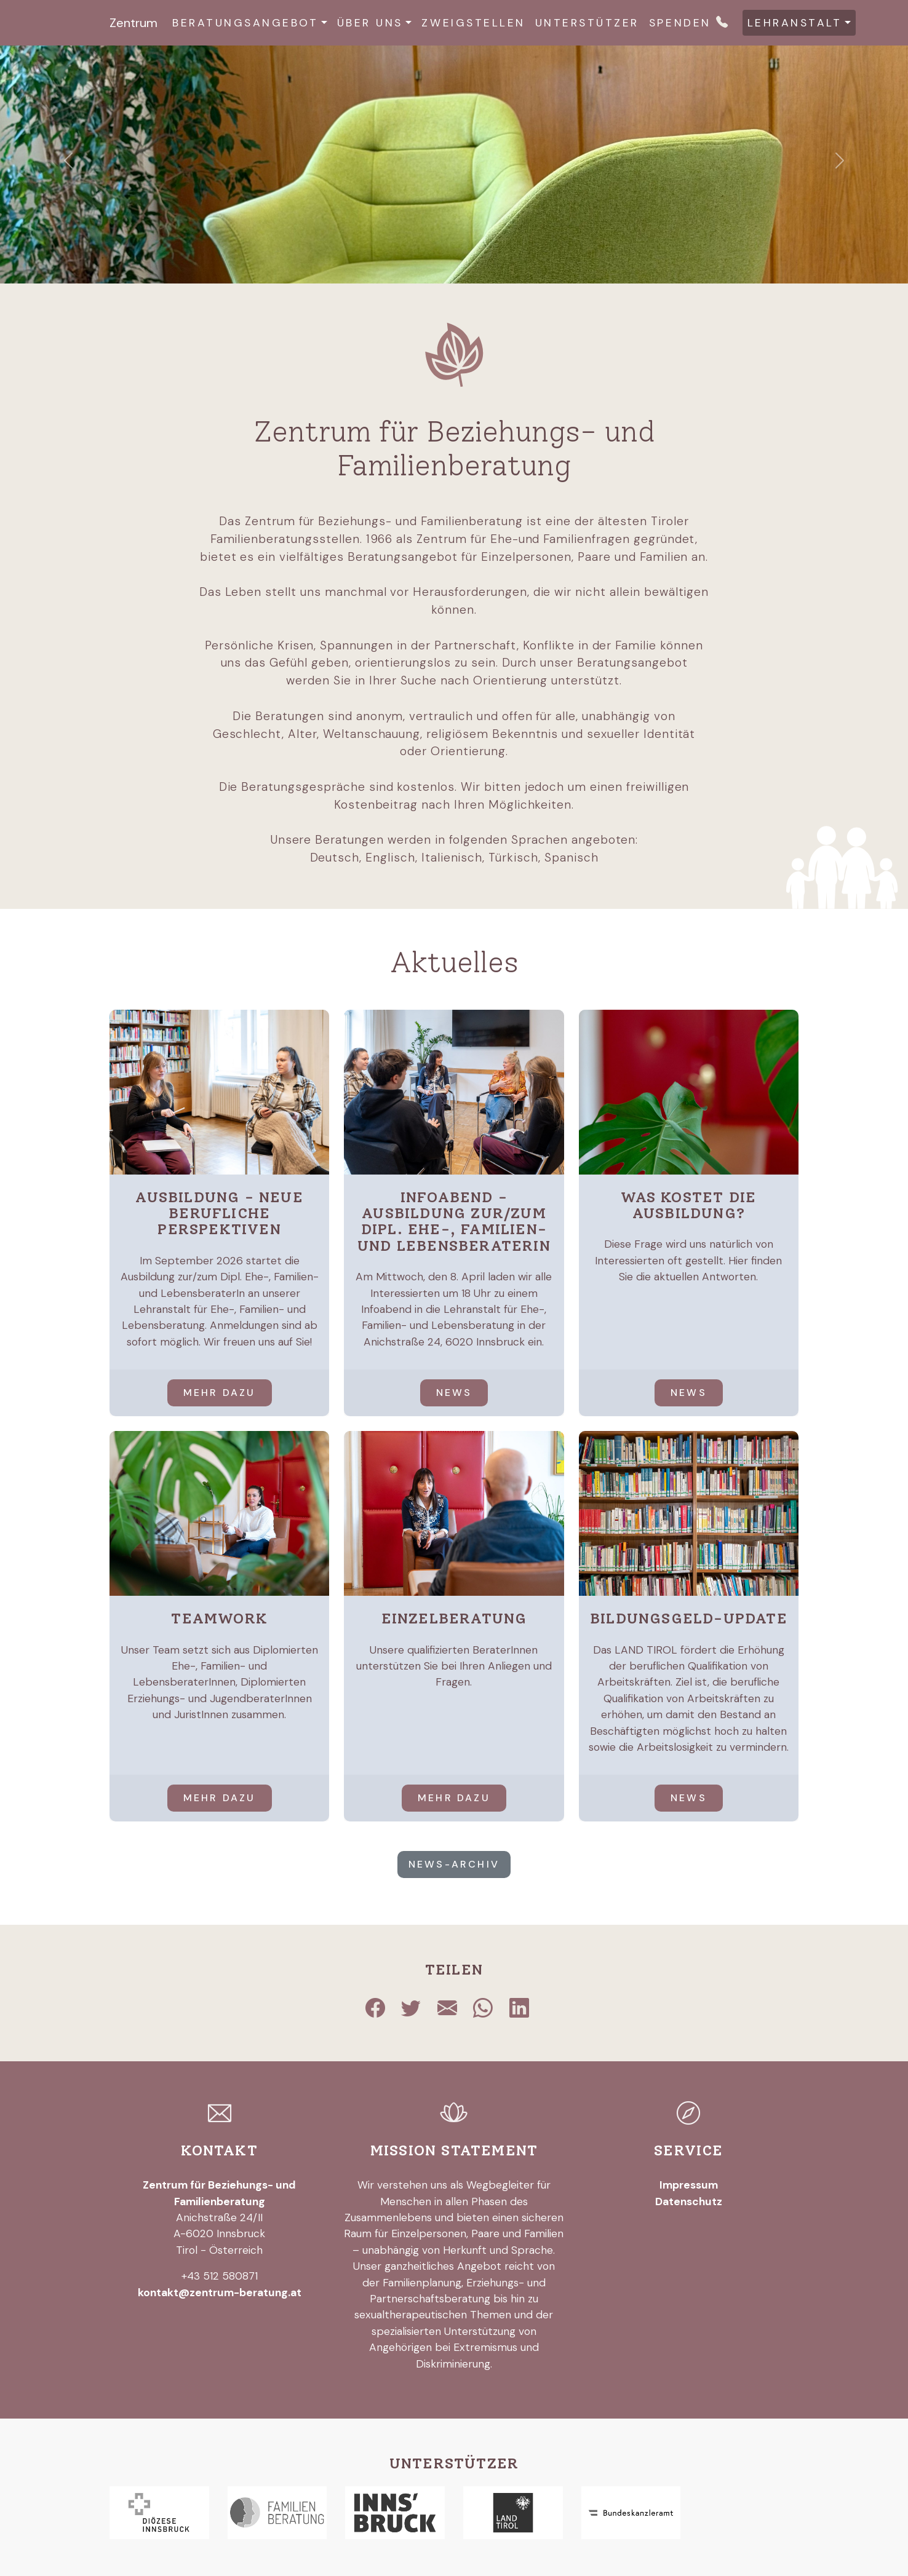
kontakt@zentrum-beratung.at (219, 2292)
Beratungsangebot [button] (245, 23)
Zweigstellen (473, 23)
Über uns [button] (370, 23)
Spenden (680, 23)
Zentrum (133, 23)
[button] (68, 160)
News (454, 1392)
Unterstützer (587, 23)
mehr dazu (219, 1392)
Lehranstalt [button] (794, 23)
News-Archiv (454, 1864)
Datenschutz (688, 2201)
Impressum (688, 2185)
